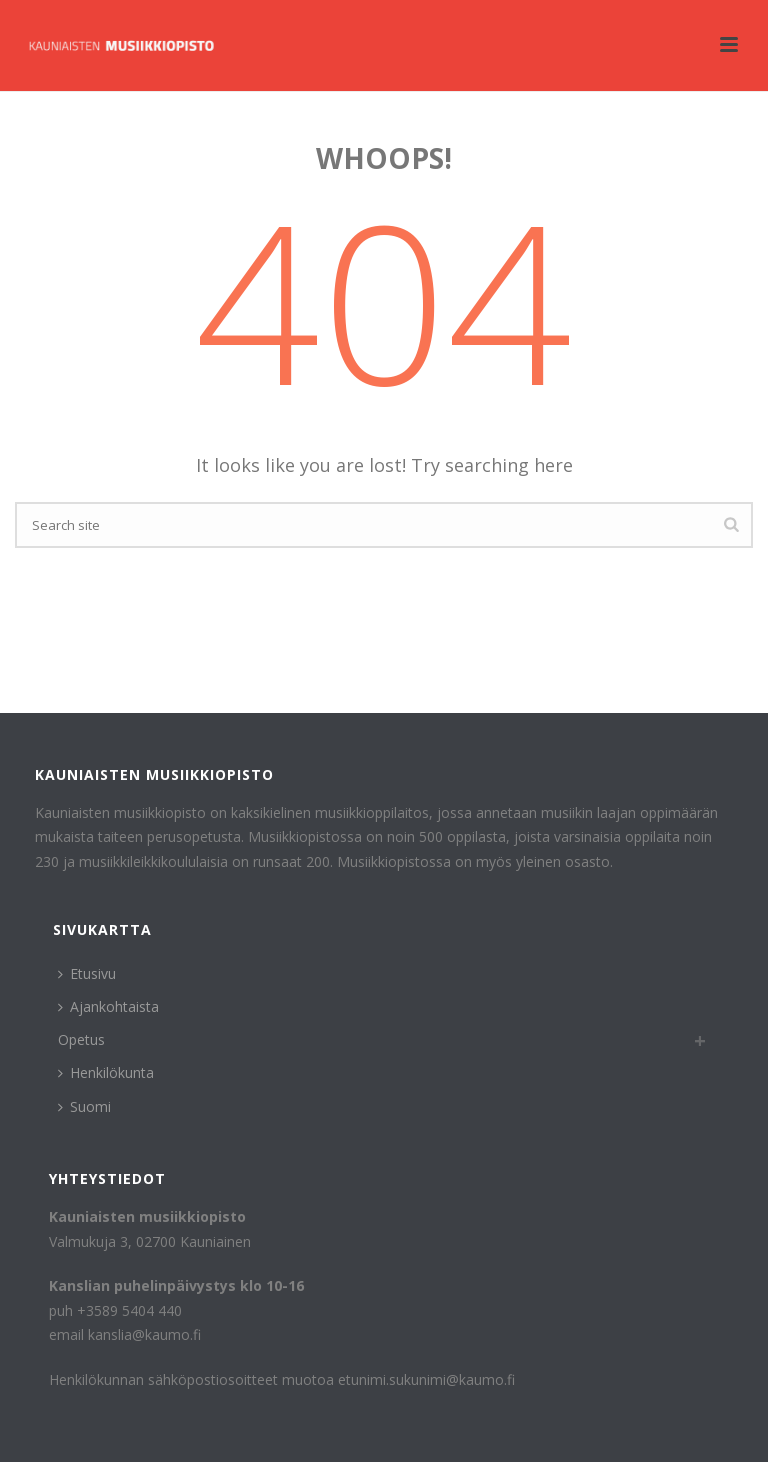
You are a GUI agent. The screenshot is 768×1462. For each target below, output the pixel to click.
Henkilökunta (106, 1072)
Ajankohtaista (108, 1006)
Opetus (81, 1039)
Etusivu (87, 973)
